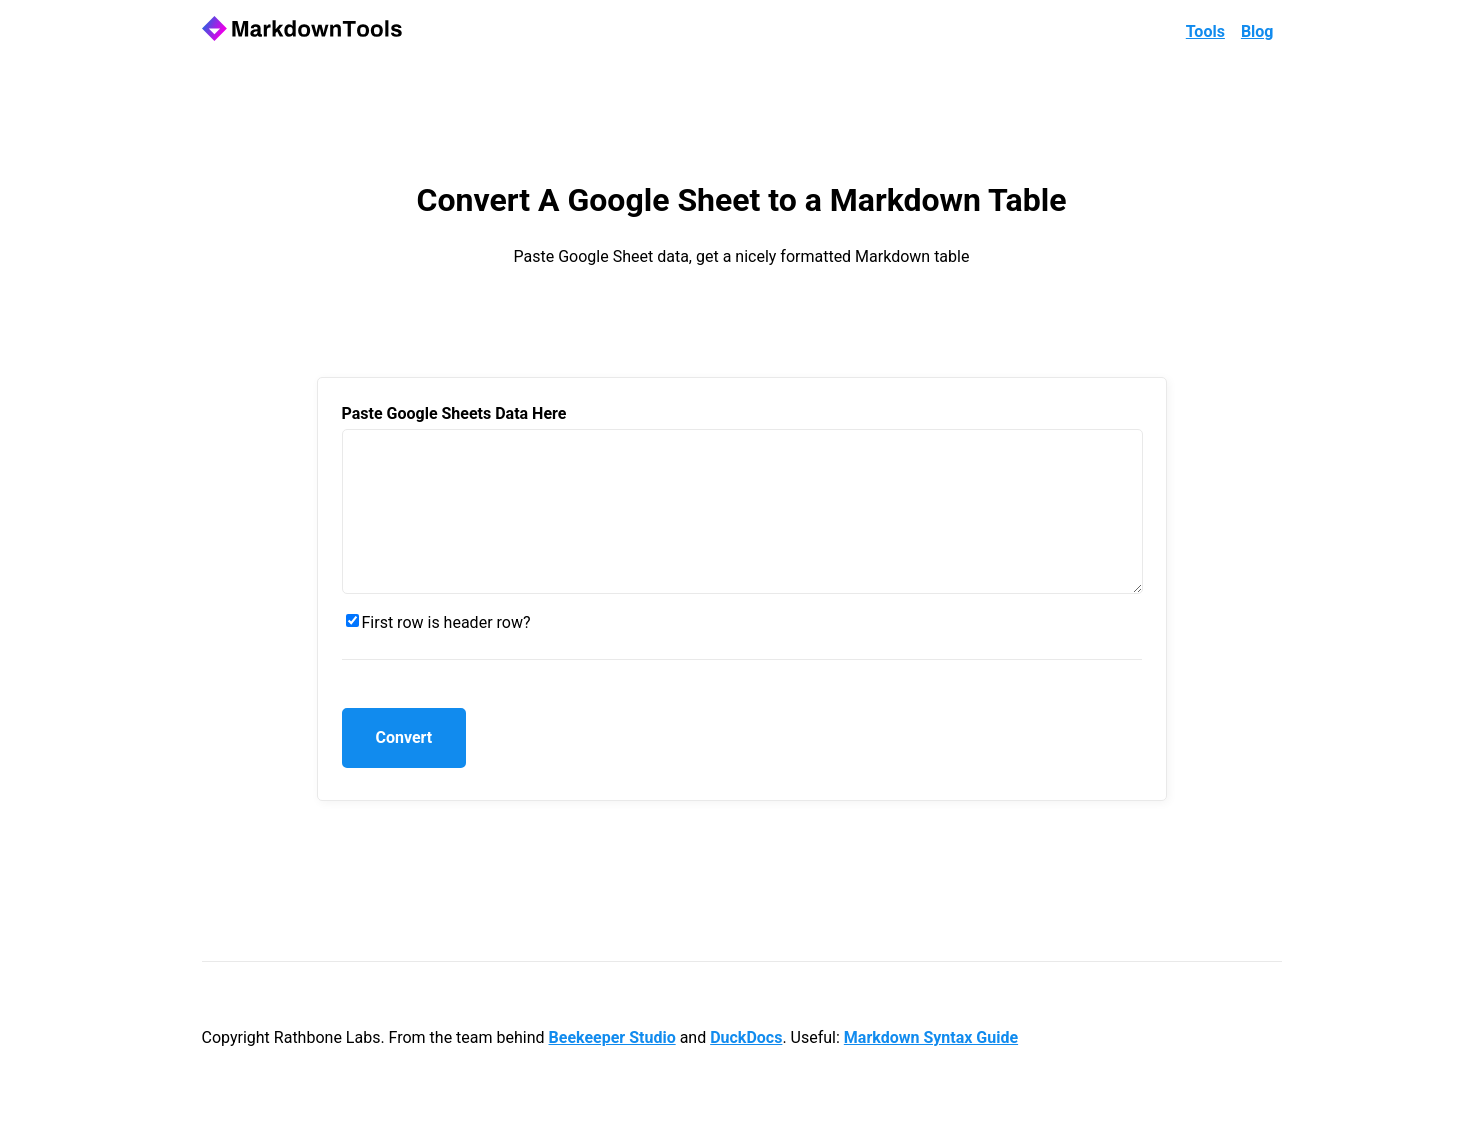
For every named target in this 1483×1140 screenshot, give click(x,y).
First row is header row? (446, 652)
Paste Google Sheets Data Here (454, 413)
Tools (1205, 31)
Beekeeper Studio (612, 1067)
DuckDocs (746, 1067)
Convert (404, 767)
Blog (1257, 31)
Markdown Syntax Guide (931, 1067)
